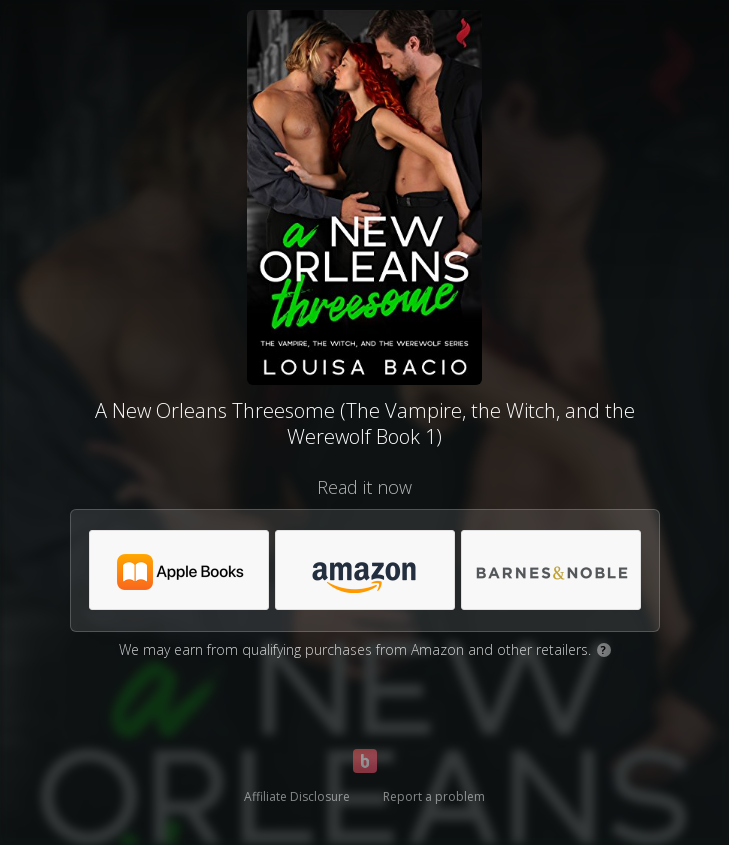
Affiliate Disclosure (297, 796)
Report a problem (434, 796)
